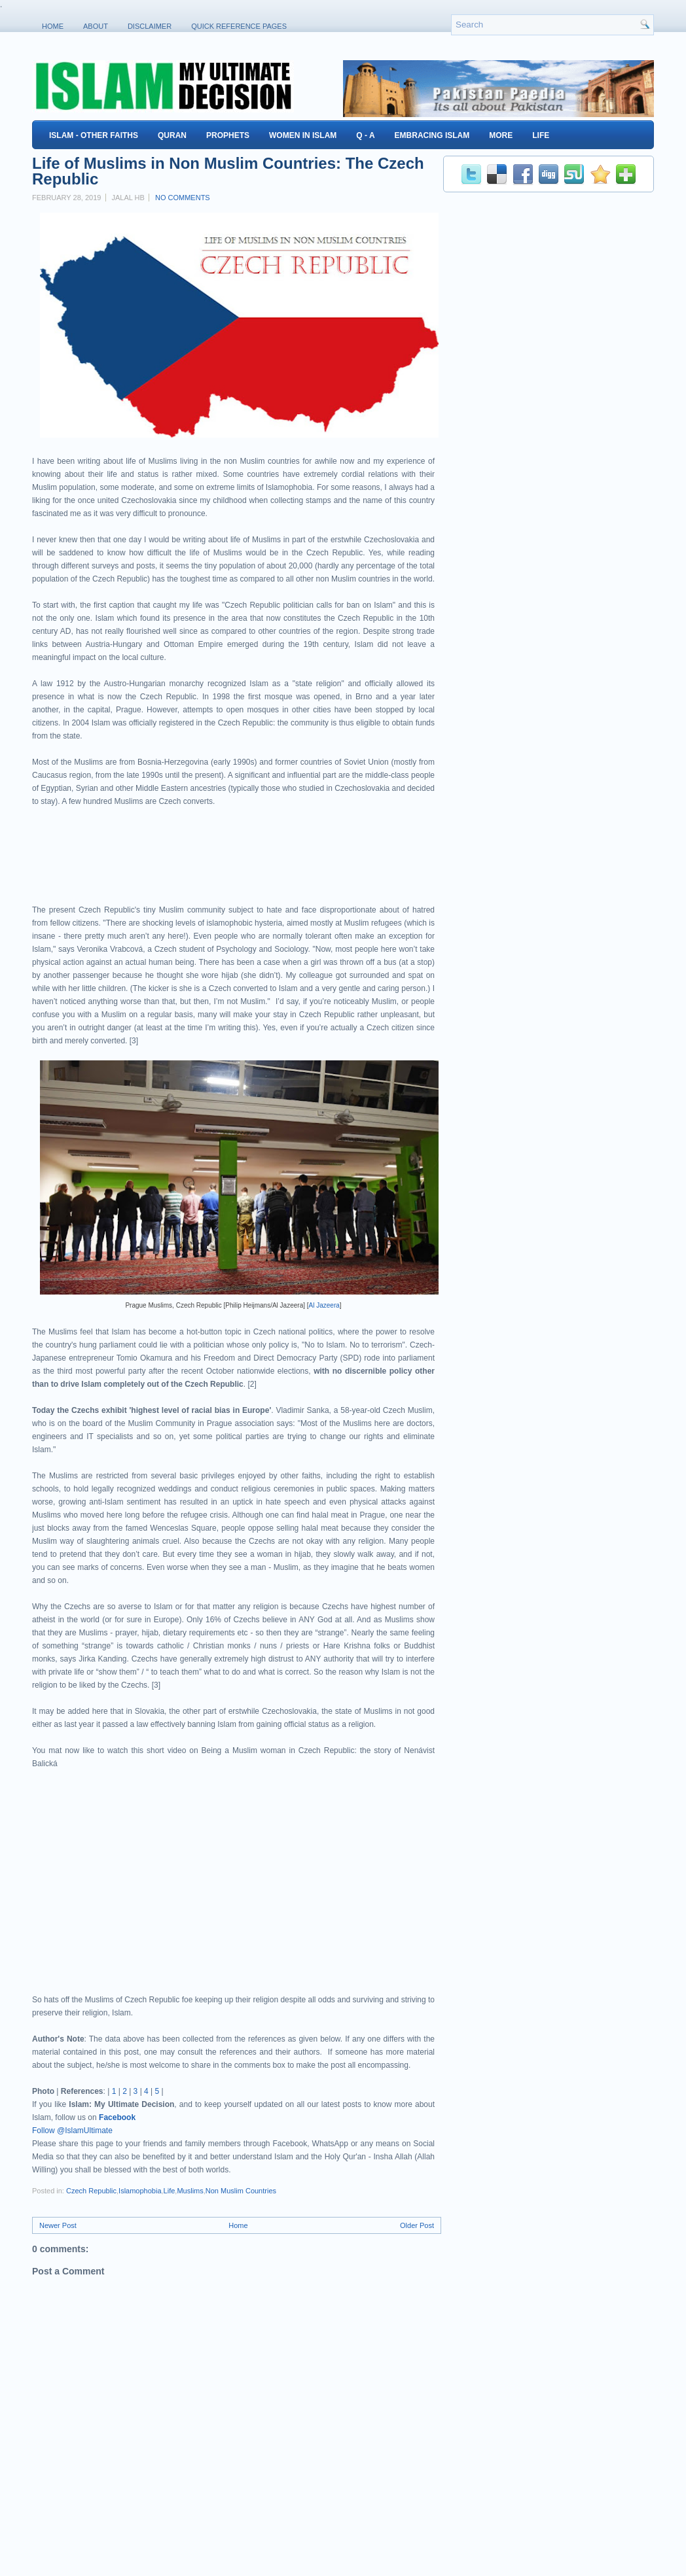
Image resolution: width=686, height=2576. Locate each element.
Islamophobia (139, 2191)
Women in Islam (302, 135)
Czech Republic (91, 2191)
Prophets (227, 135)
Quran (172, 135)
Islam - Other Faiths (93, 135)
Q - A (365, 135)
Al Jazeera (324, 1305)
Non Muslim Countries (241, 2191)
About (95, 26)
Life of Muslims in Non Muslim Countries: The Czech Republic (228, 171)
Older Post (417, 2225)
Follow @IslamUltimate (72, 2130)
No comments (182, 197)
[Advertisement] (185, 866)
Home (52, 26)
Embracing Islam (432, 135)
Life (540, 135)
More (501, 135)
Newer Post (58, 2225)
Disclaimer (150, 26)
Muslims (190, 2191)
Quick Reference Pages (239, 26)
